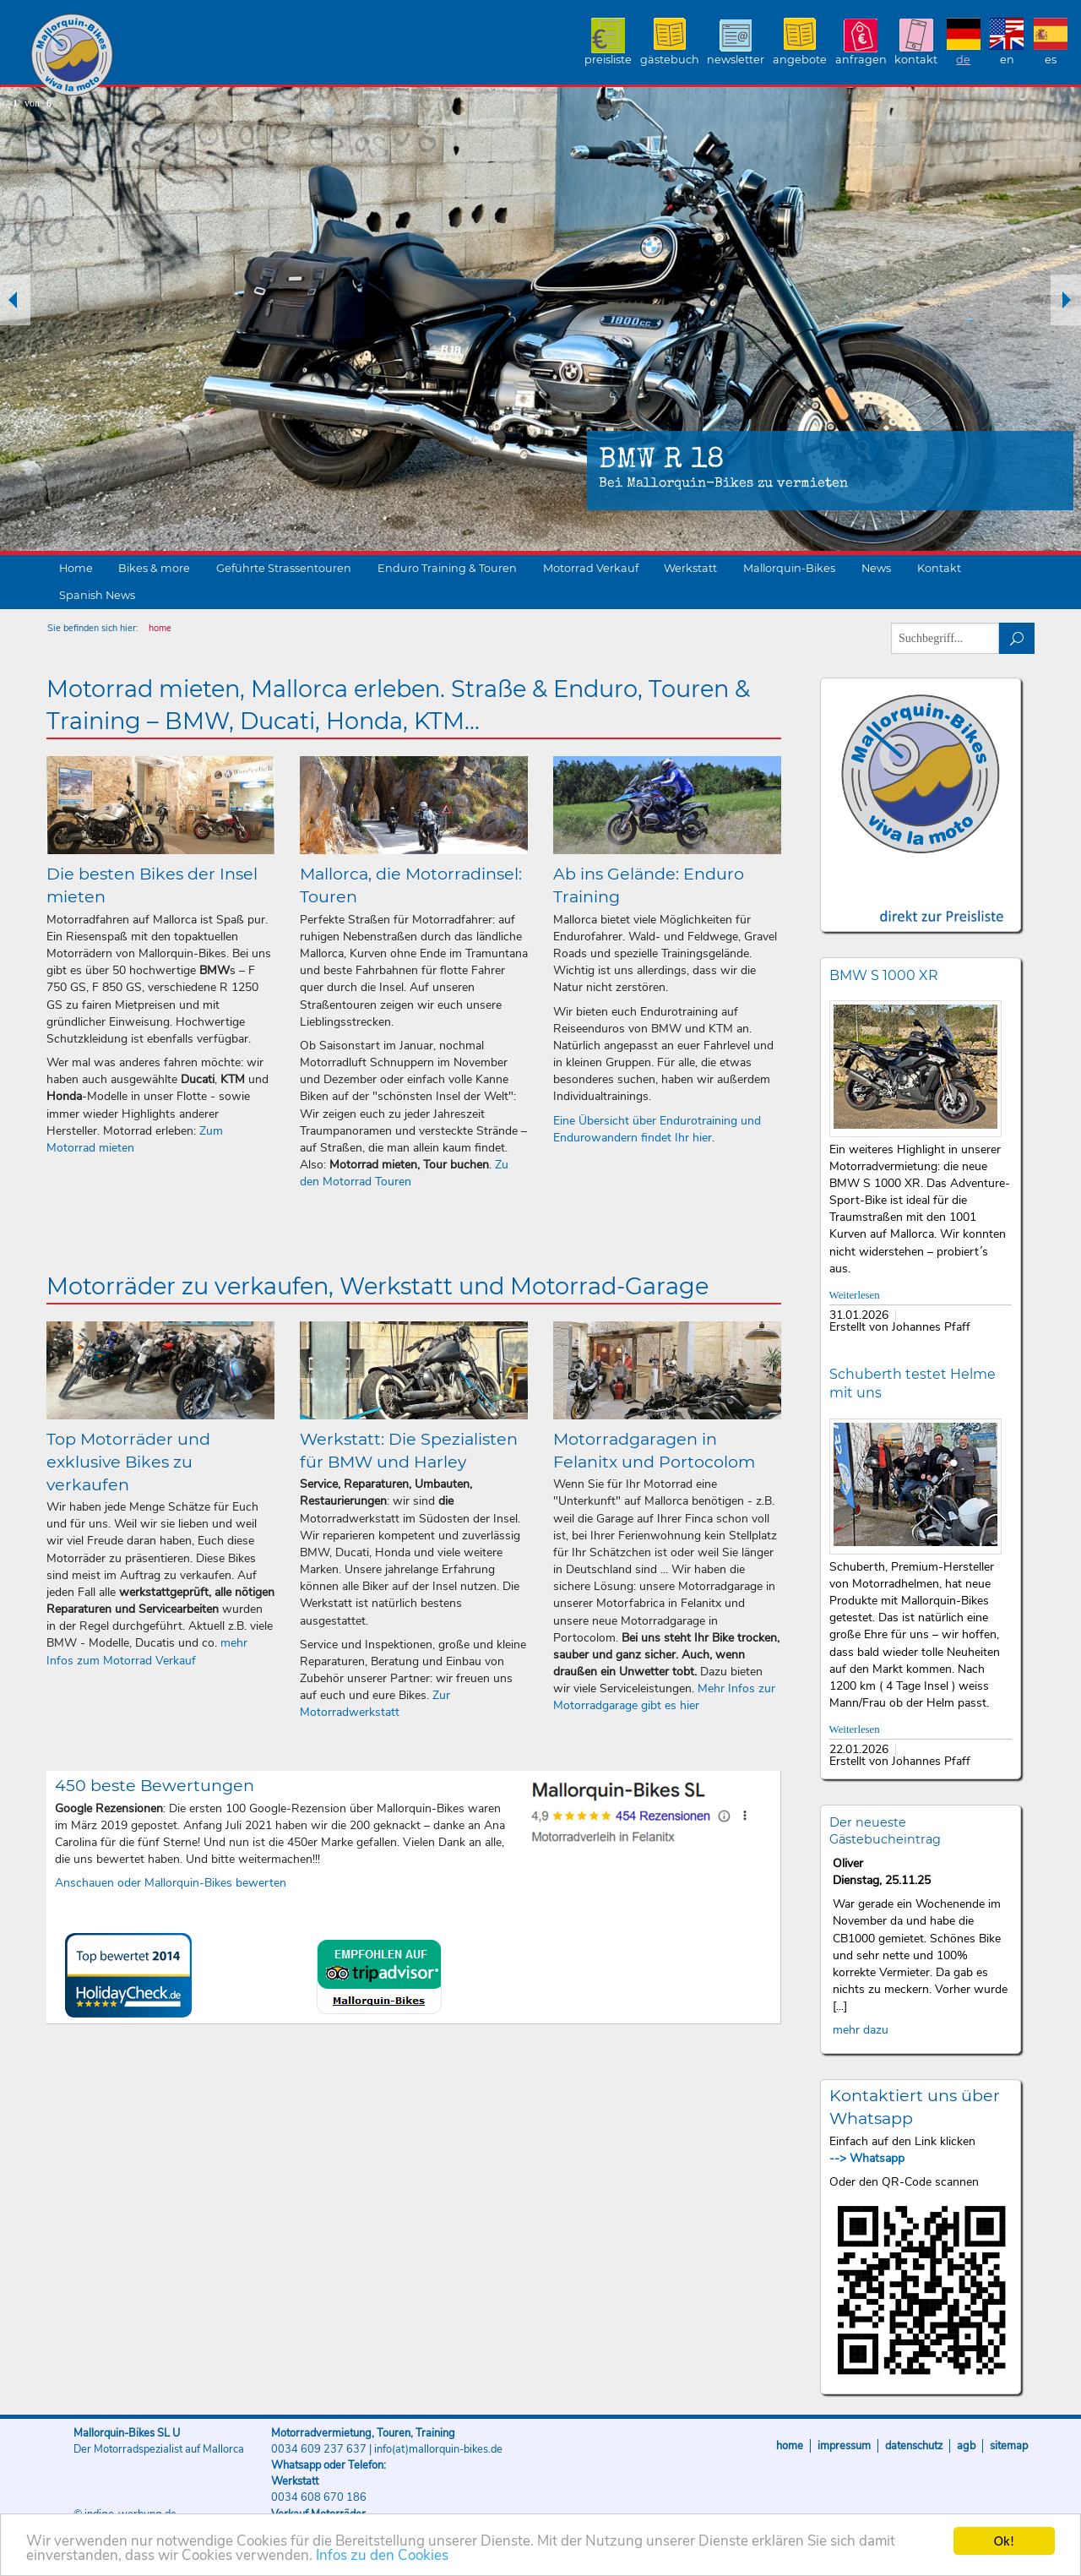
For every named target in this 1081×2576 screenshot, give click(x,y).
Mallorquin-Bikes (171, 56)
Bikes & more (154, 568)
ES (1051, 59)
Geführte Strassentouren (283, 568)
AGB (966, 2446)
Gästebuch (669, 59)
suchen (1017, 638)
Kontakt (915, 59)
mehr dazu (860, 2030)
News (876, 568)
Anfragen (861, 59)
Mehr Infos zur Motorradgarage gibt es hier (664, 1696)
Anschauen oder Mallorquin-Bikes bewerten (170, 1883)
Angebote (800, 59)
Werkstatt (690, 568)
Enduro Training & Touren (447, 568)
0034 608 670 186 (319, 2497)
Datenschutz (913, 2446)
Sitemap (1009, 2446)
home (160, 628)
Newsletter (735, 59)
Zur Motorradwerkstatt (375, 1703)
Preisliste (608, 59)
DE (963, 59)
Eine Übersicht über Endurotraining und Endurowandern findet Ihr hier (657, 1129)
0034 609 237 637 (319, 2449)
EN (1007, 59)
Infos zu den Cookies (382, 2558)
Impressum (844, 2446)
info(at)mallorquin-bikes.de (438, 2449)
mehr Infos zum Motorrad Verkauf (146, 1651)
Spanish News (97, 595)
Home (76, 568)
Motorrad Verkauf (590, 568)
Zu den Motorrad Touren (404, 1173)
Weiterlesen (854, 1295)
